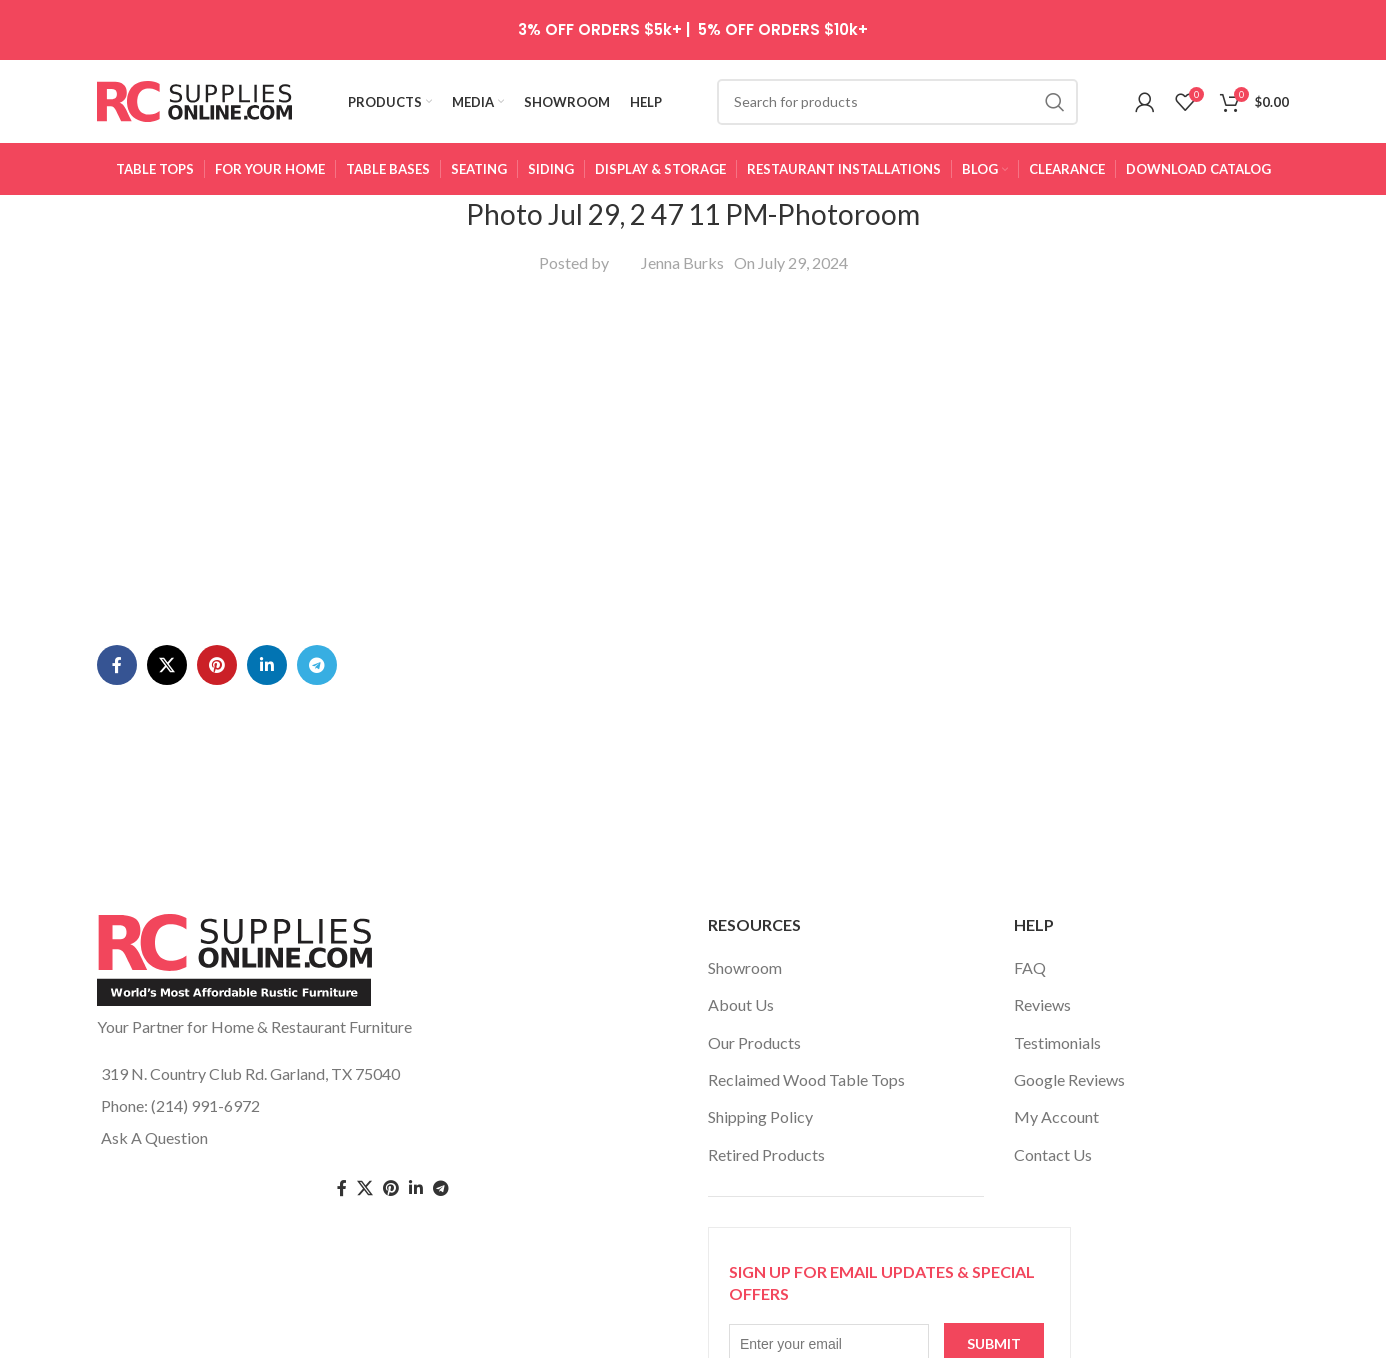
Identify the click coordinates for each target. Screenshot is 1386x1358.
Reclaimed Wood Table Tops (806, 1086)
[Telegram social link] (317, 597)
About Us (741, 1011)
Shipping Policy (760, 1123)
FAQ (1030, 973)
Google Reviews (1069, 1086)
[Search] (897, 105)
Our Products (754, 1048)
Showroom (745, 973)
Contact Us (1053, 1160)
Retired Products (766, 1160)
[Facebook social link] (117, 597)
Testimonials (1057, 1048)
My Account (1056, 1123)
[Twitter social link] (365, 1194)
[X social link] (167, 597)
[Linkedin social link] (267, 597)
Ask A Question (154, 1144)
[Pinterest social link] (217, 597)
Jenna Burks (682, 268)
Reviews (1042, 1011)
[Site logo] (194, 102)
